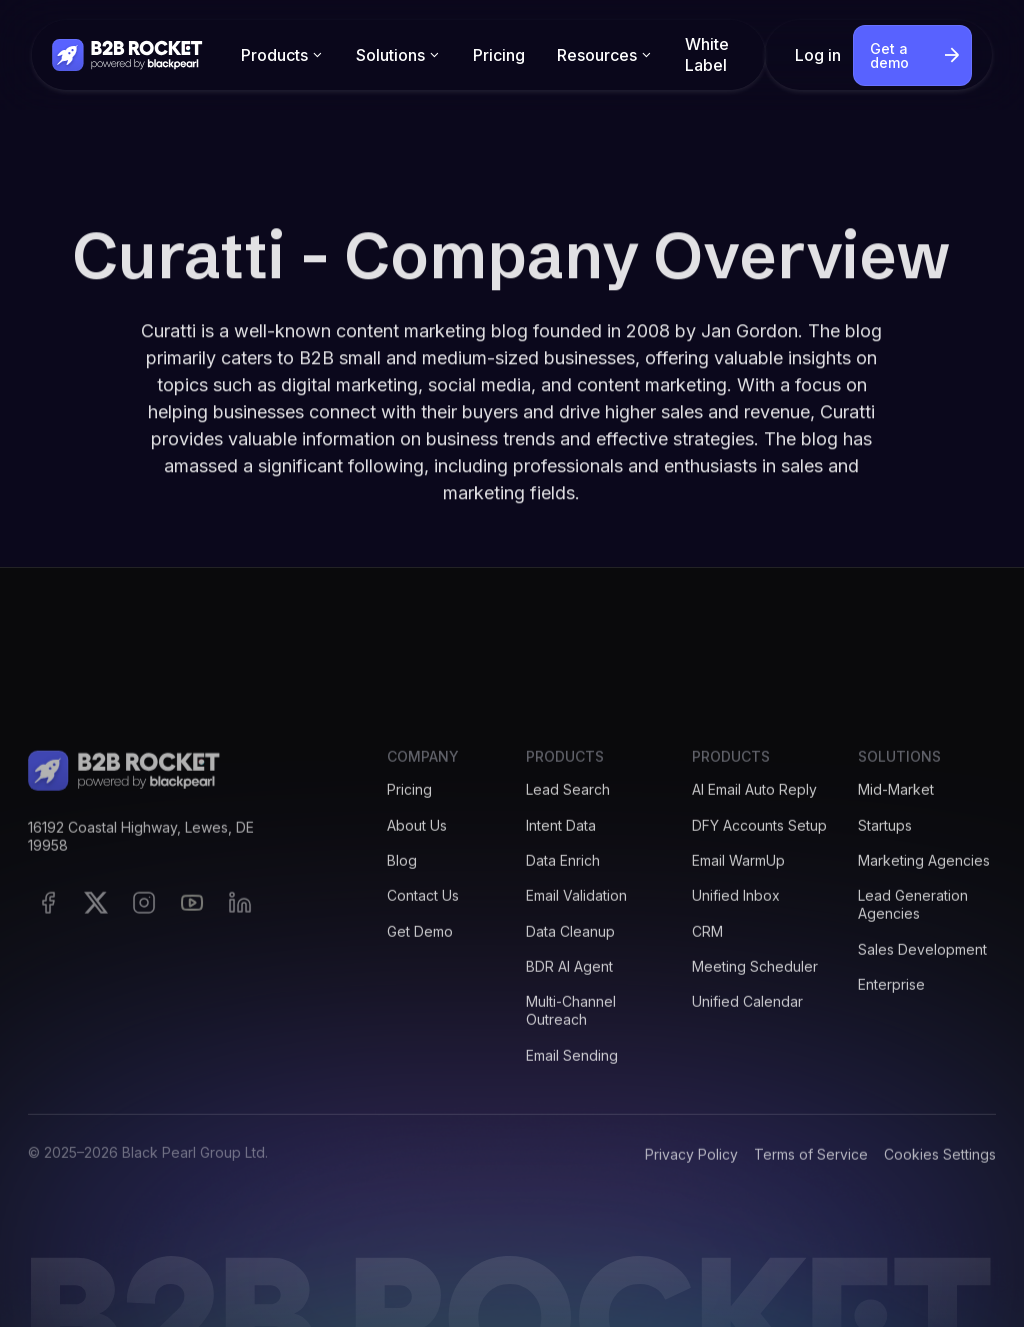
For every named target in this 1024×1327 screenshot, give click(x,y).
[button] (282, 55)
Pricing (499, 55)
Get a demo (889, 55)
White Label (707, 54)
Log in (818, 55)
